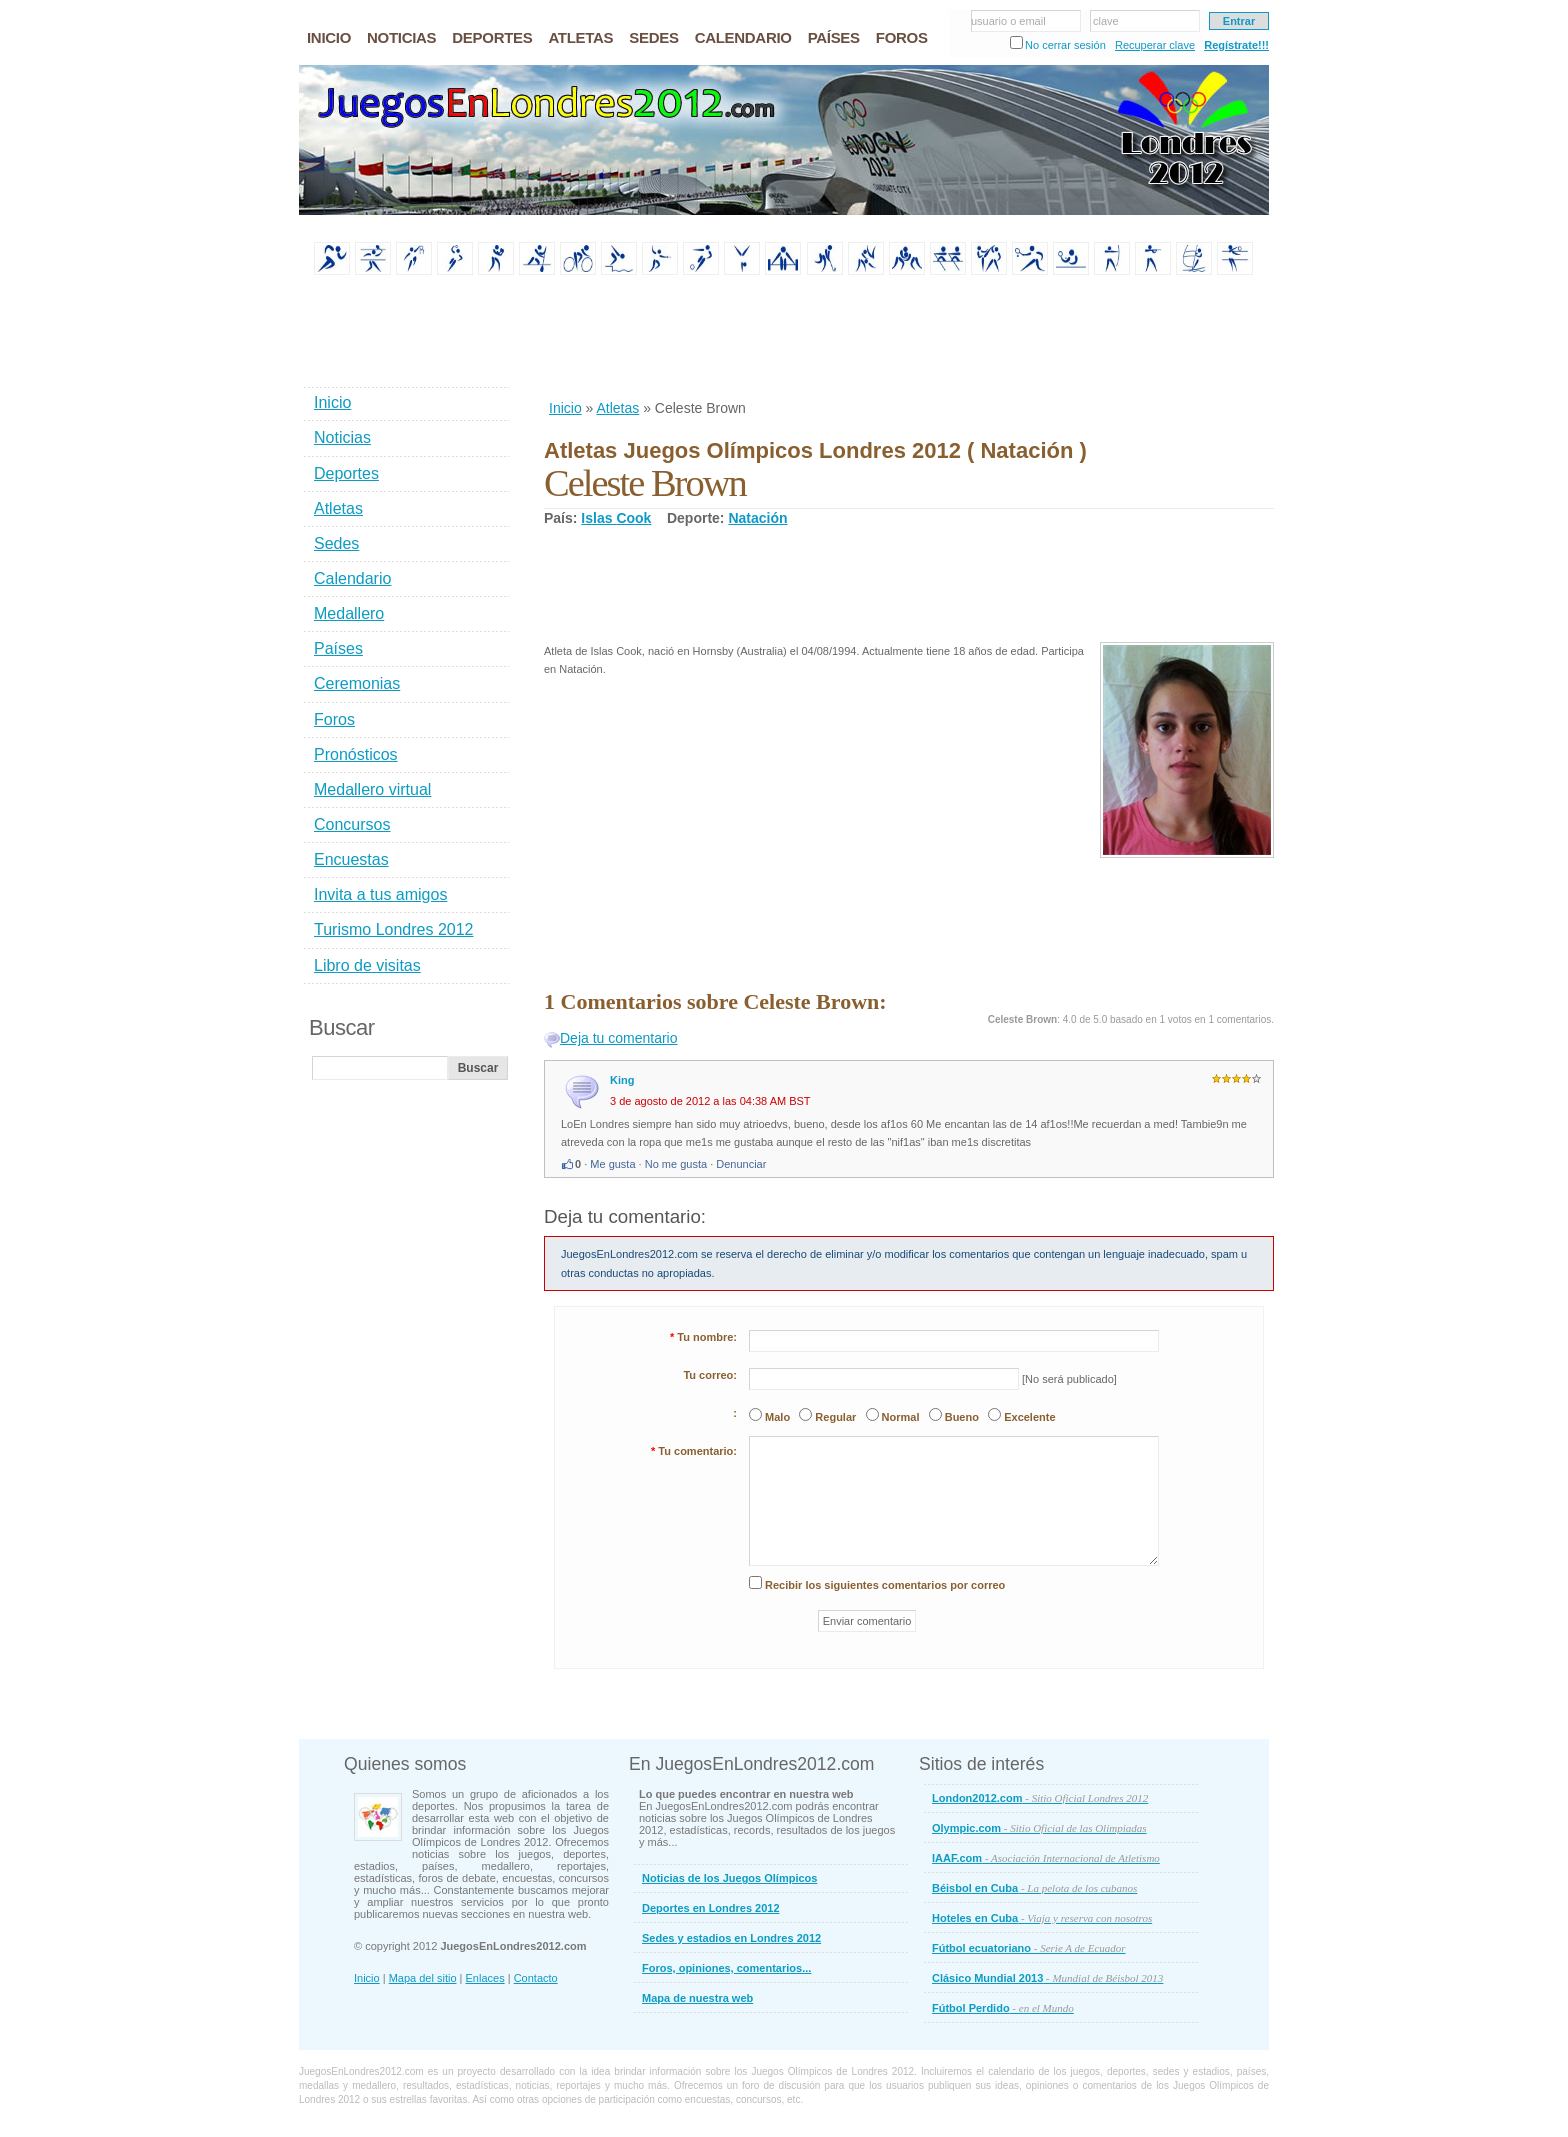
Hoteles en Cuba (1042, 1918)
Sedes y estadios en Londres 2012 (731, 1938)
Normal (901, 1417)
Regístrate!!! (1236, 45)
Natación (757, 518)
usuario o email (1008, 21)
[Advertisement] (908, 339)
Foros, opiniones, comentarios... (726, 1968)
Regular (835, 1417)
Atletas (617, 408)
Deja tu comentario (619, 1038)
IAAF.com (1046, 1858)
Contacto (536, 1978)
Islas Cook (616, 518)
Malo (777, 1417)
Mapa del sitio (423, 1978)
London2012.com (1040, 1798)
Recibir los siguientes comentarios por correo (885, 1585)
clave (1106, 21)
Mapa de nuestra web (697, 1998)
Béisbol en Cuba (1034, 1888)
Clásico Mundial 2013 (1047, 1978)
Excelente (1029, 1417)
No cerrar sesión (1065, 45)
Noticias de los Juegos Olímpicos (729, 1878)
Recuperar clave (1155, 45)
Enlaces (485, 1978)
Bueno (962, 1417)
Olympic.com (1039, 1828)
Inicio (565, 408)
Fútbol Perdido (1003, 2008)
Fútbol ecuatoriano (1029, 1948)
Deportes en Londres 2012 (711, 1908)
